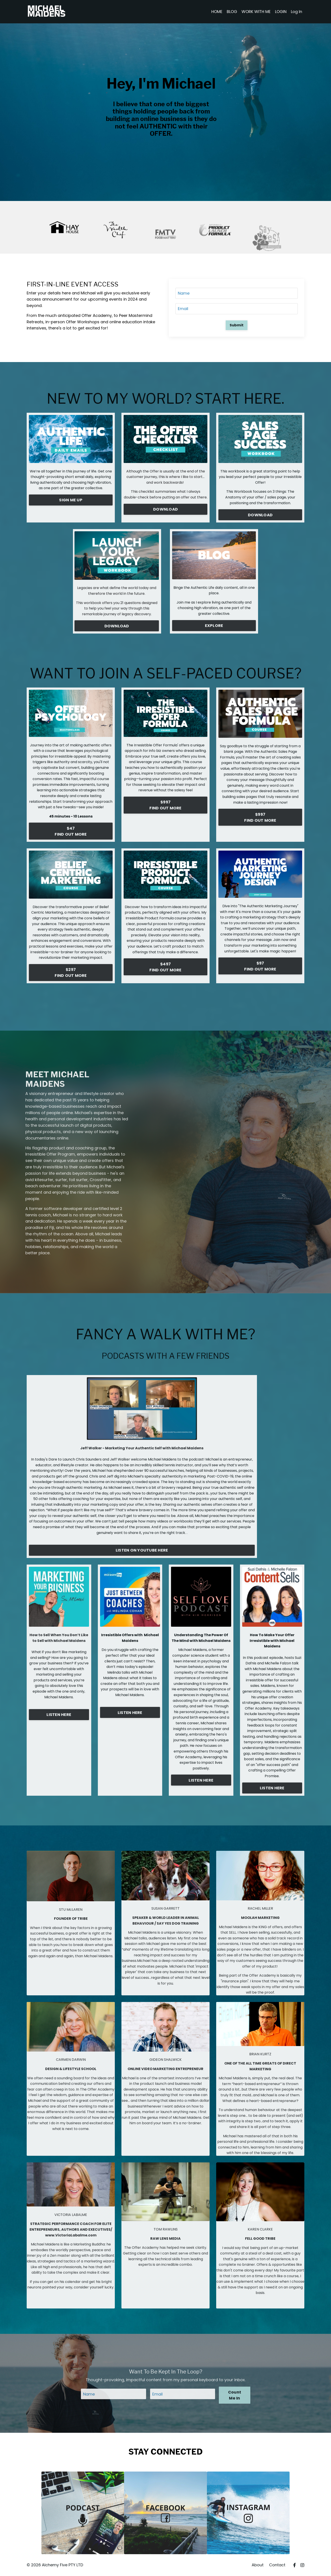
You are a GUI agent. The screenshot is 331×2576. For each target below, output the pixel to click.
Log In (296, 11)
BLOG (232, 11)
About (258, 2565)
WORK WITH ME (256, 11)
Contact (277, 2565)
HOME (216, 11)
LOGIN (280, 11)
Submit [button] (237, 325)
